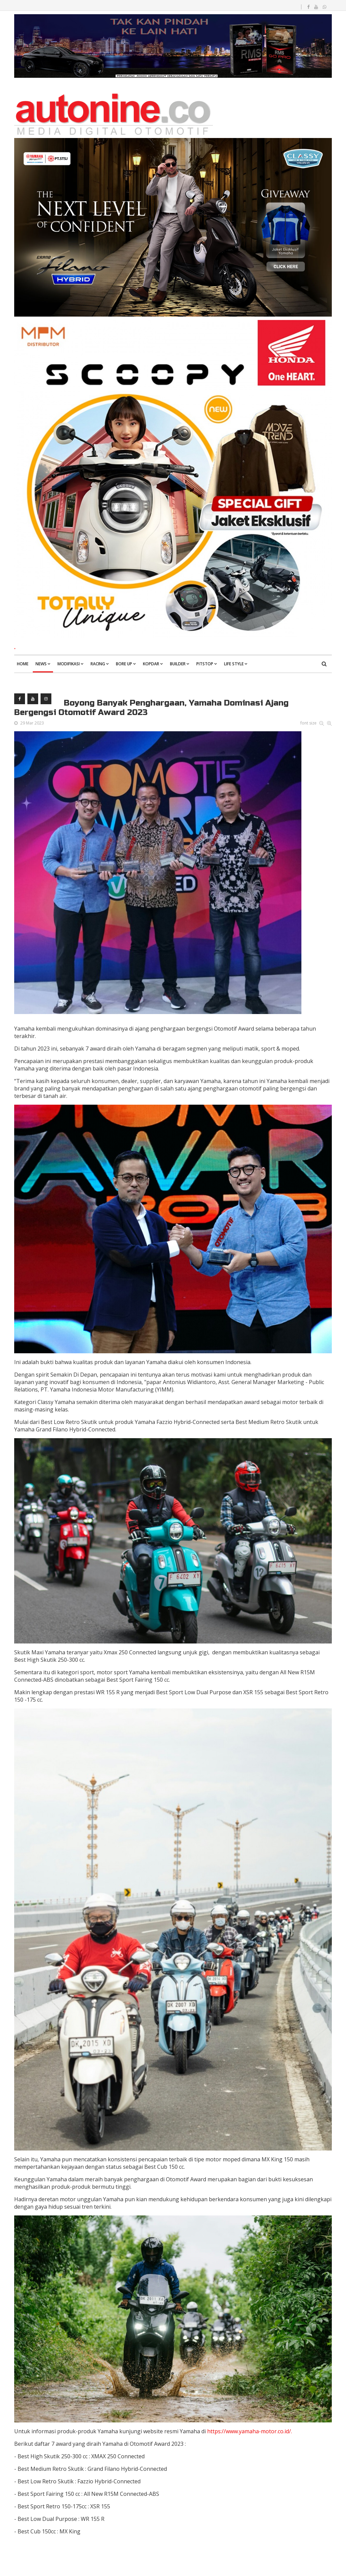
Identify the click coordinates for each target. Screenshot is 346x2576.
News (41, 664)
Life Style (234, 664)
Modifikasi (68, 664)
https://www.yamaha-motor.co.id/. (249, 2431)
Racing (98, 664)
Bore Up (124, 664)
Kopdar (151, 664)
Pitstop (204, 664)
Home (22, 664)
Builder (178, 664)
